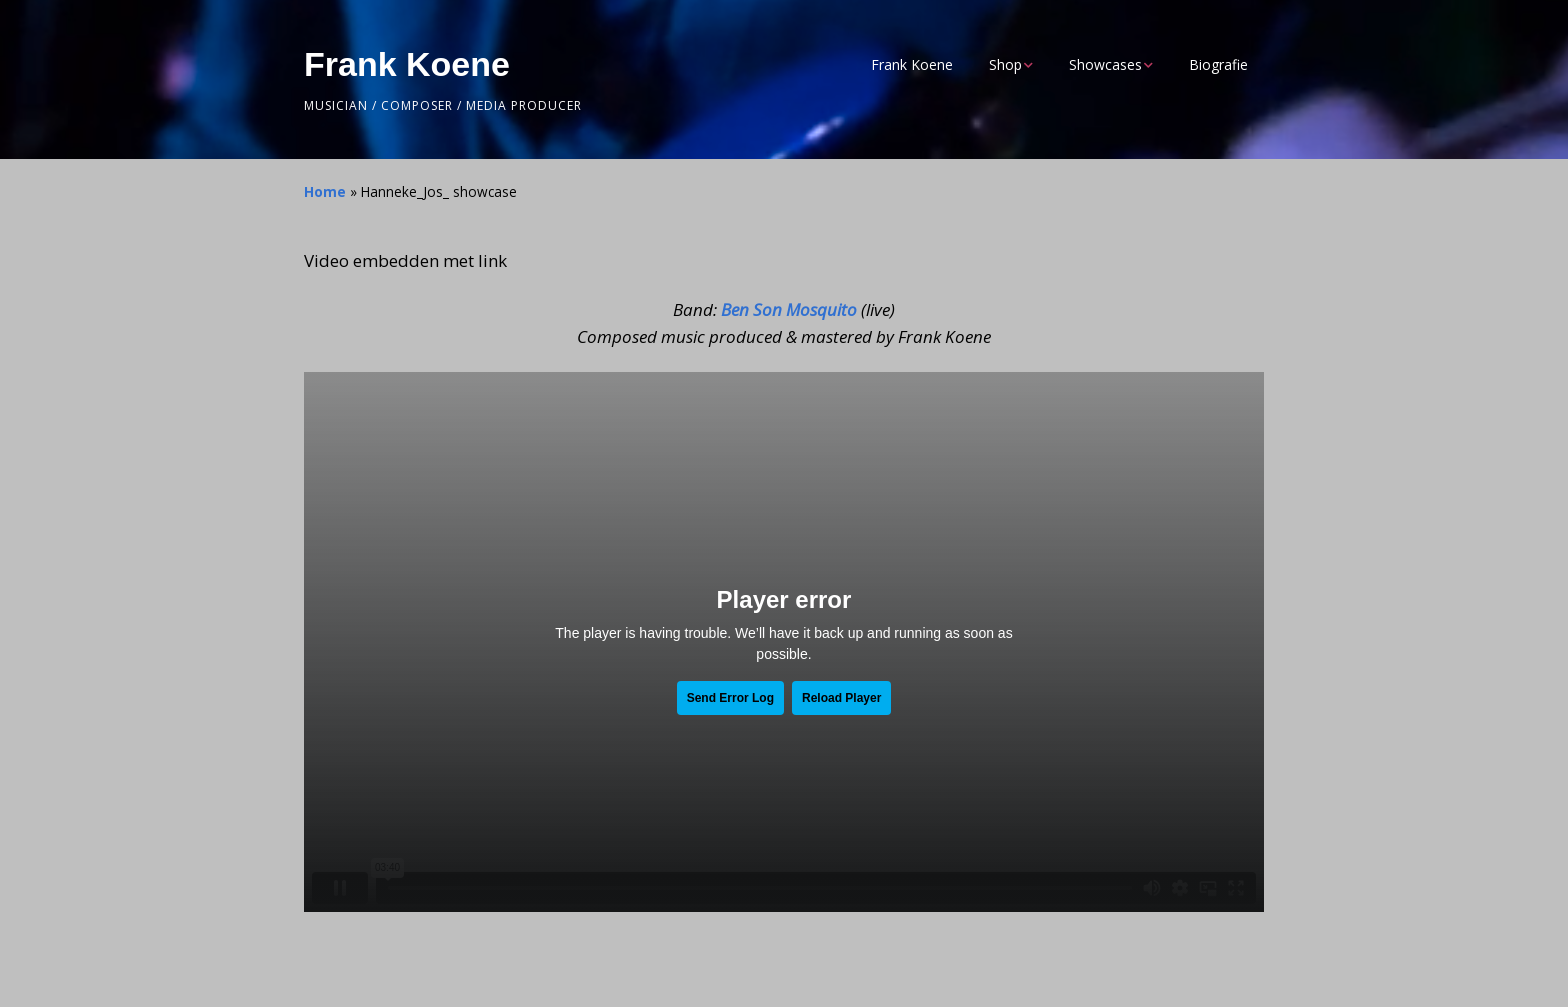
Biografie (1218, 64)
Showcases (1105, 64)
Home (325, 191)
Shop (1005, 64)
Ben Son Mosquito (789, 309)
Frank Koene (407, 64)
